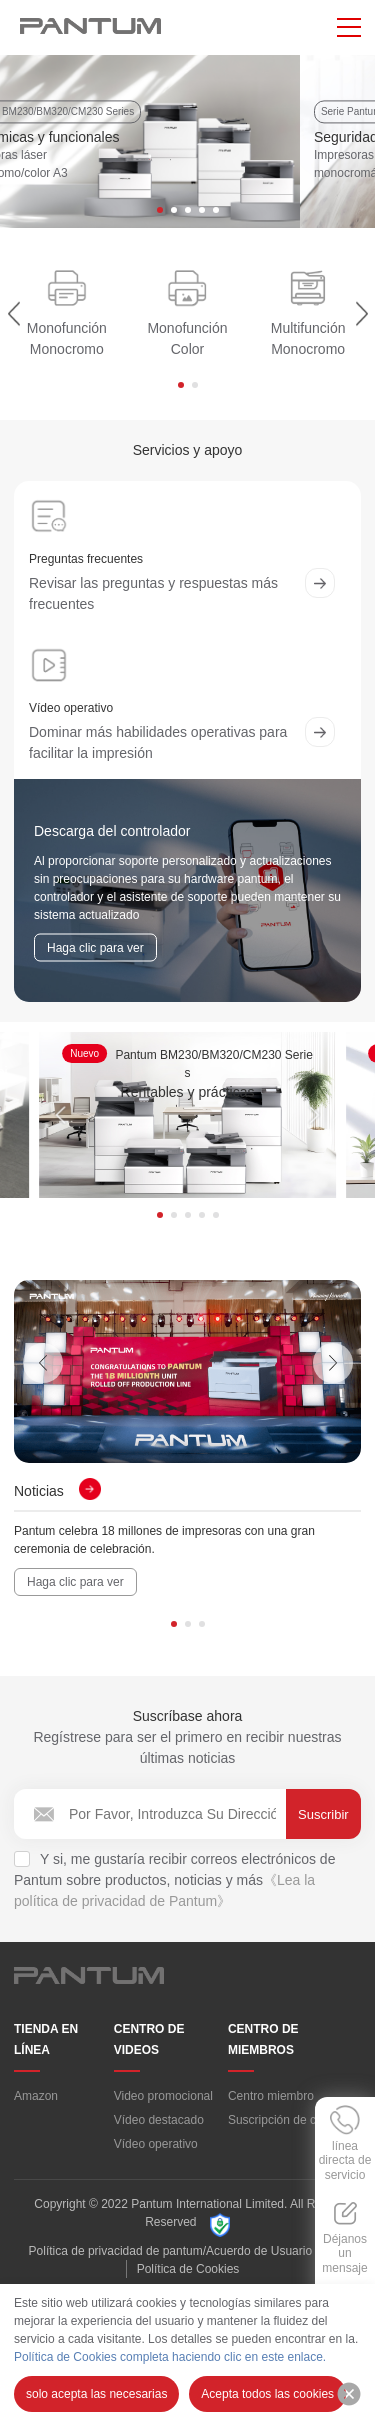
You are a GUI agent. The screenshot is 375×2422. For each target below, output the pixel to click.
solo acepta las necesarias (96, 2394)
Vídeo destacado (159, 2129)
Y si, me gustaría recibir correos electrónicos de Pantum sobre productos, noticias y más (174, 1889)
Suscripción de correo (286, 2129)
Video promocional (163, 2105)
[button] (160, 219)
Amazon (36, 2105)
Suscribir (323, 1823)
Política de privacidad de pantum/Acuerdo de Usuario (171, 2260)
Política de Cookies (188, 2278)
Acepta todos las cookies (267, 2394)
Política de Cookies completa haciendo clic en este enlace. (170, 2357)
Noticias (57, 1500)
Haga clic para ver (75, 1591)
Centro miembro (271, 2105)
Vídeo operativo (156, 2153)
